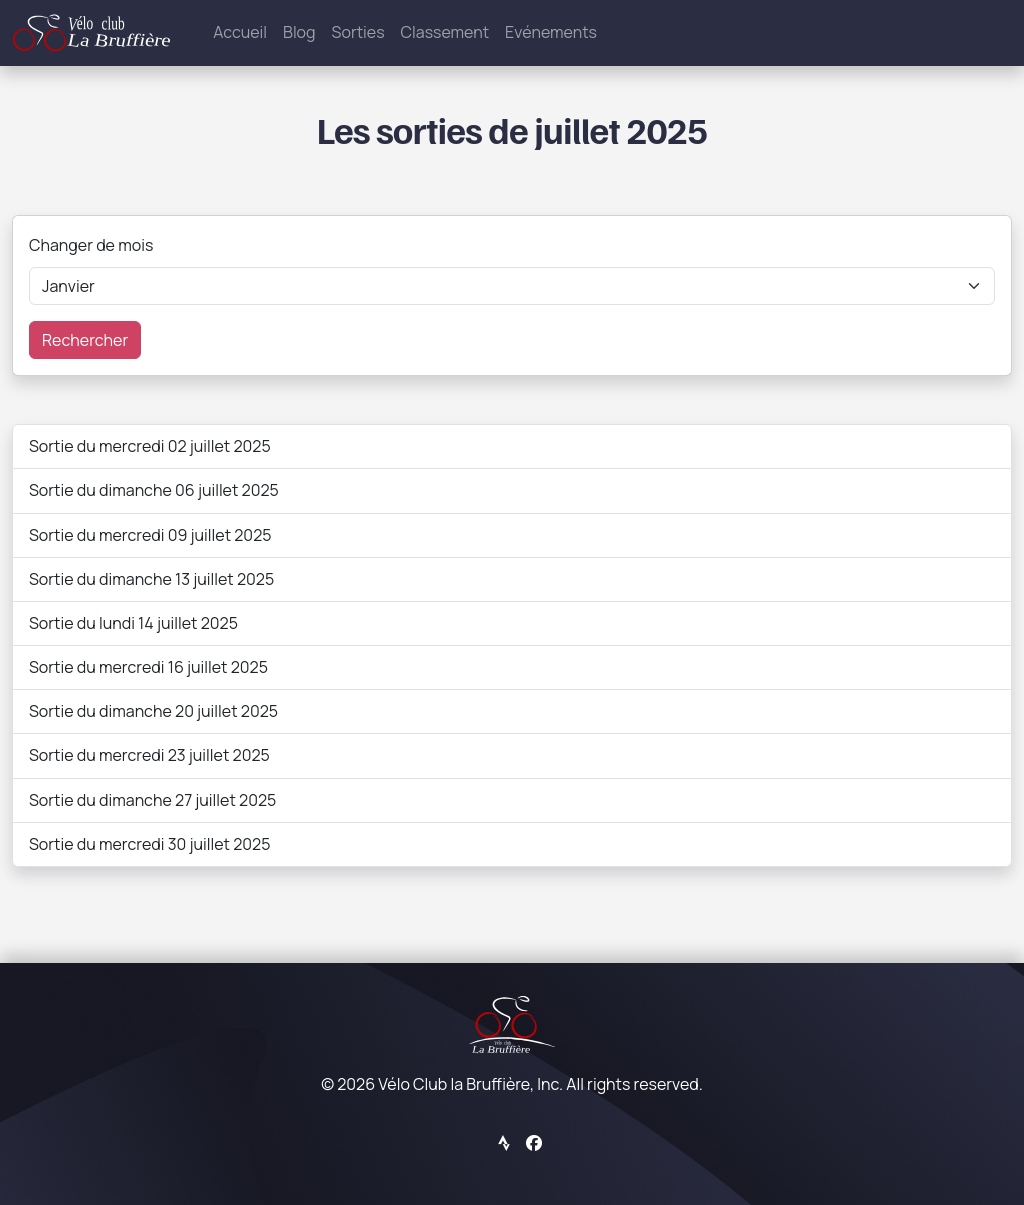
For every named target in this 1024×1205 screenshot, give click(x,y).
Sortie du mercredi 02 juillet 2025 (150, 446)
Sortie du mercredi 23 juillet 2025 (149, 755)
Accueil (240, 32)
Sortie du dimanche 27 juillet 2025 (152, 800)
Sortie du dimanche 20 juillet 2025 (153, 711)
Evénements (551, 32)
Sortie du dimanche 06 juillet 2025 (154, 490)
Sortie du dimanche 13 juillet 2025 (151, 579)
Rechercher (85, 340)
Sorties (358, 32)
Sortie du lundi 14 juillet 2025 (133, 623)
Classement (445, 32)
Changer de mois (91, 245)
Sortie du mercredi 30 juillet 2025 (149, 844)
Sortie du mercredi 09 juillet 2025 (150, 535)
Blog (299, 32)
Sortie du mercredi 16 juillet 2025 (148, 667)
